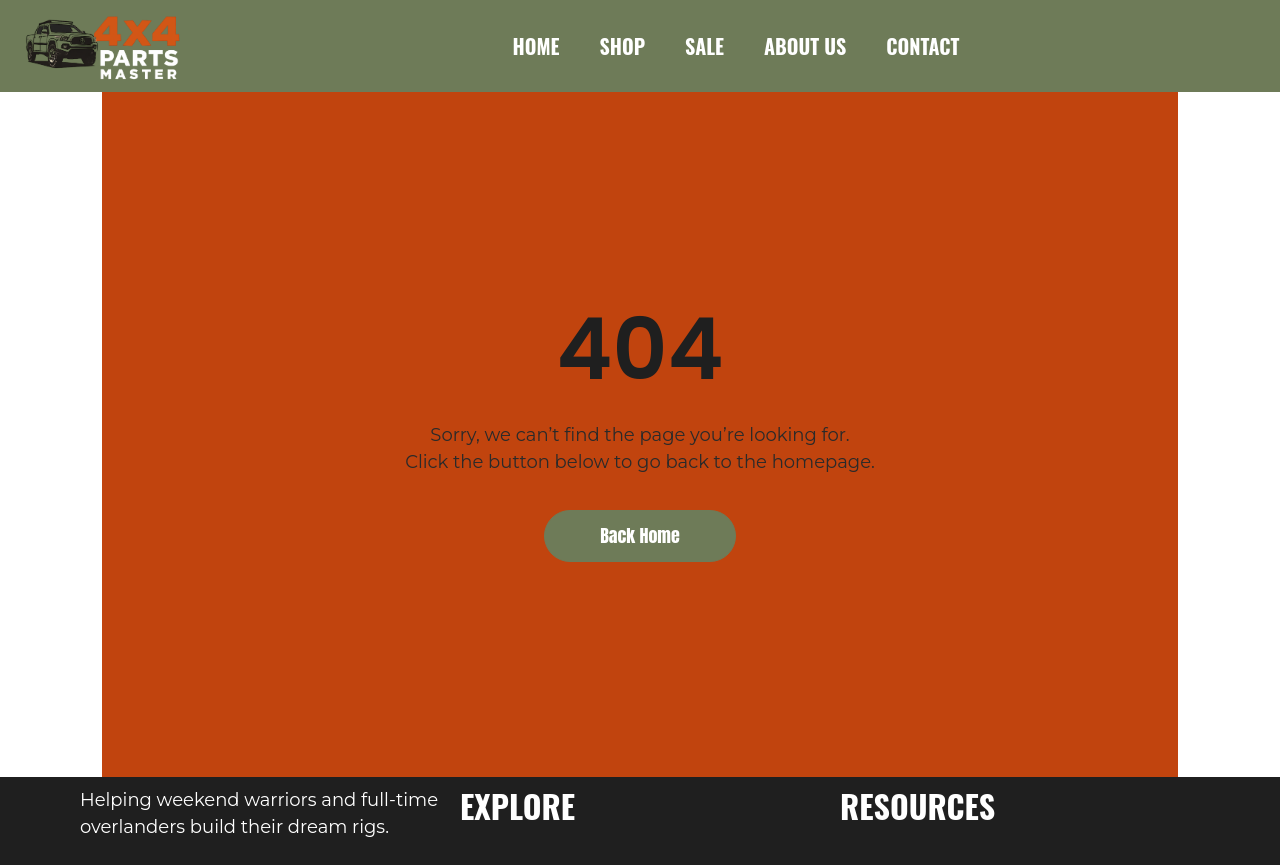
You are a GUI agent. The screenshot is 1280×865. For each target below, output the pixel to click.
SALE (704, 46)
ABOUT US (805, 46)
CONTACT (922, 46)
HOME (536, 46)
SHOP (622, 46)
